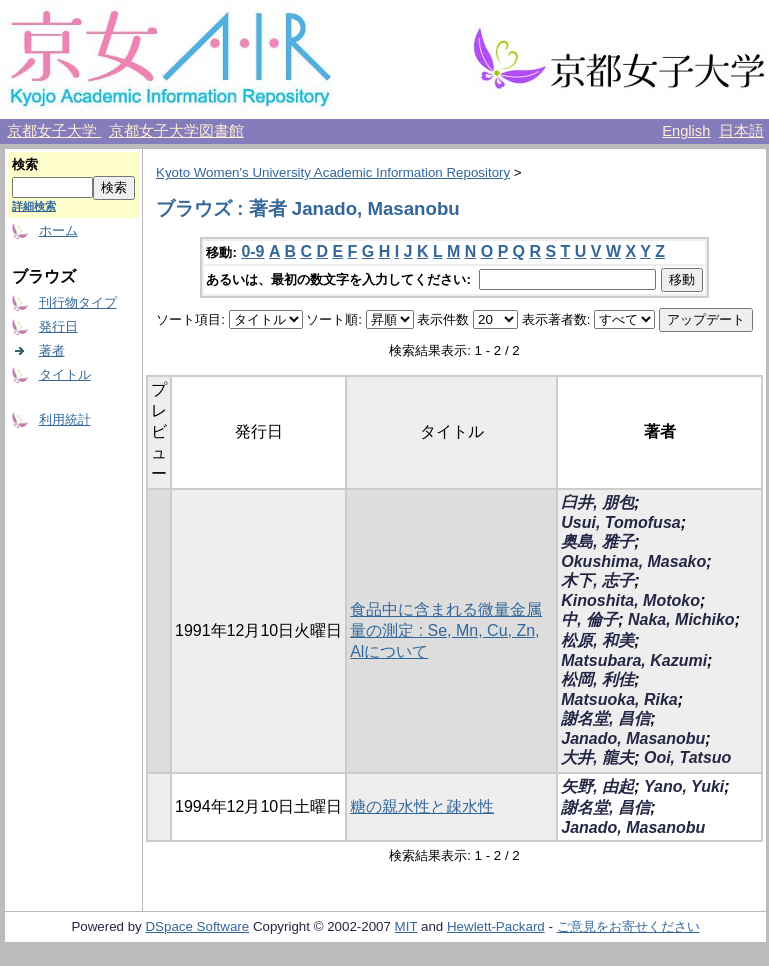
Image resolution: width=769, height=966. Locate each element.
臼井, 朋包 (597, 502)
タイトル (65, 374)
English (686, 131)
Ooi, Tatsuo (687, 757)
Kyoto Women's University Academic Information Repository (333, 172)
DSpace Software (197, 926)
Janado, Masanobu (633, 738)
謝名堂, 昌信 (605, 718)
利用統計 (65, 419)
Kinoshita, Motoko (630, 600)
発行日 (58, 326)
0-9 (252, 251)
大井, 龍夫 (597, 757)
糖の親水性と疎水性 (422, 806)
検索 (25, 164)
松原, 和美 (597, 640)
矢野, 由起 (597, 786)
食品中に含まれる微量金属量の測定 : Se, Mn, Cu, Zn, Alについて (446, 630)
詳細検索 (34, 206)
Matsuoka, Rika (619, 699)
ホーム (58, 230)
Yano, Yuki (684, 786)
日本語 (741, 131)
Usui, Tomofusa (620, 522)
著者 (52, 350)
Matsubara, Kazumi (634, 660)
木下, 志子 (597, 580)
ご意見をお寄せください (628, 926)
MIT (406, 926)
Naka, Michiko (681, 619)
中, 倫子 (589, 619)
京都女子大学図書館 (176, 131)
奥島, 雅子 (597, 541)
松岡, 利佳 (597, 679)
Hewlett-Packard (496, 926)
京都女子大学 (54, 131)
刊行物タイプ (78, 302)
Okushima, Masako (633, 561)
